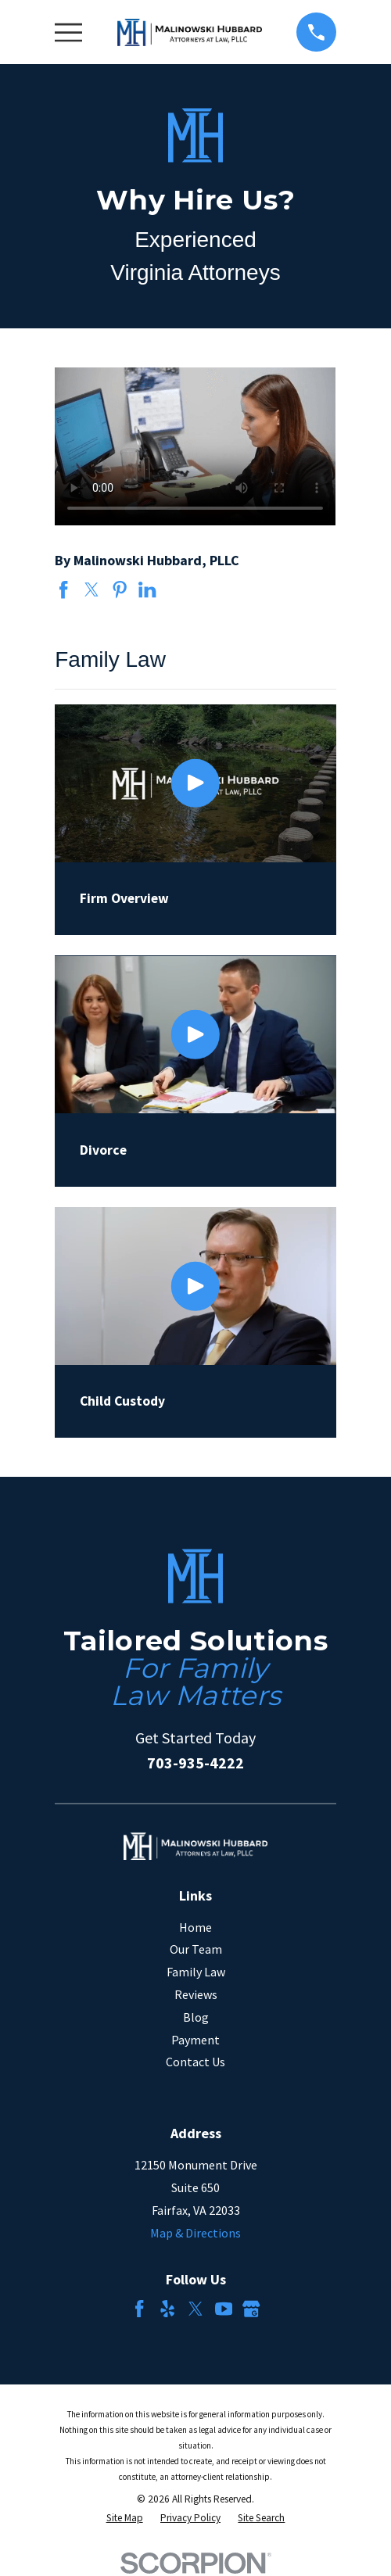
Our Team (196, 1949)
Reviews (195, 1994)
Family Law (196, 1971)
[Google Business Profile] (251, 2308)
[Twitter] (195, 2308)
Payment (195, 2040)
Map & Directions (195, 2233)
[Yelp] (167, 2308)
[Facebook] (139, 2308)
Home (195, 1927)
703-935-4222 (195, 1762)
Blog (196, 2017)
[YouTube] (223, 2308)
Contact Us (195, 2061)
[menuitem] (124, 2518)
